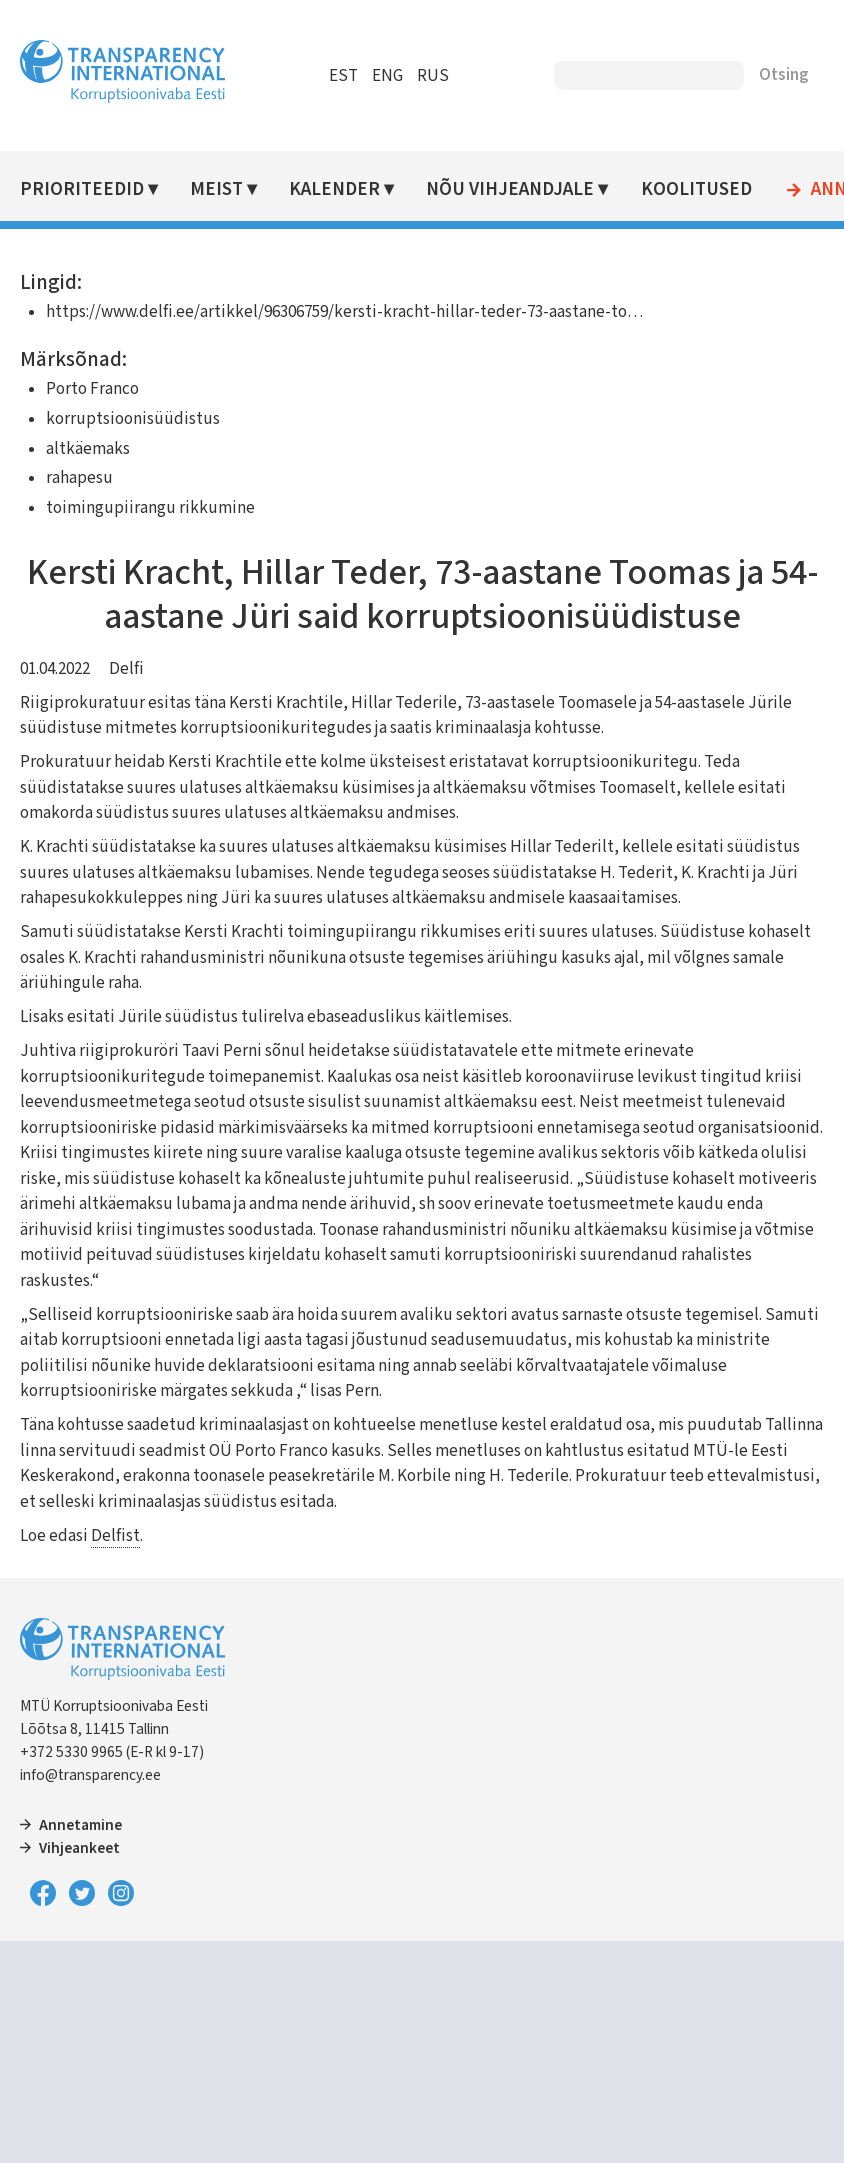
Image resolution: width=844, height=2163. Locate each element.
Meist (216, 189)
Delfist (115, 1536)
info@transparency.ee (90, 1775)
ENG (387, 76)
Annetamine (80, 1825)
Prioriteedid (82, 189)
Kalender (334, 189)
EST (343, 76)
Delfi (126, 669)
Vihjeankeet (79, 1848)
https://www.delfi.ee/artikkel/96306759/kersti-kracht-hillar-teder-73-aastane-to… (344, 312)
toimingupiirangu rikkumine (150, 508)
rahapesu (79, 478)
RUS (433, 76)
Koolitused (696, 189)
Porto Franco (92, 389)
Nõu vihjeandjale (510, 189)
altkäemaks (88, 449)
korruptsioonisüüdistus (133, 419)
